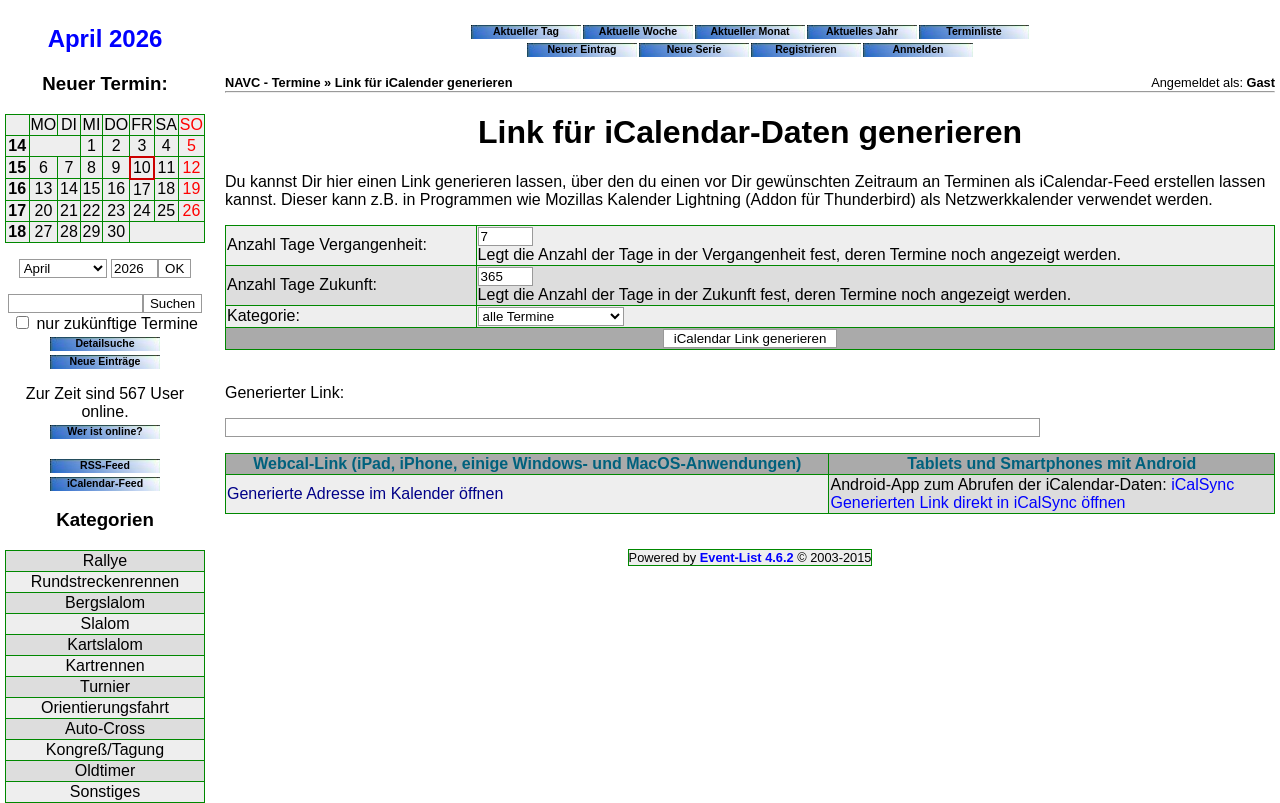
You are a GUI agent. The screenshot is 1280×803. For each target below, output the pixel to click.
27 (44, 231)
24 (142, 210)
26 (192, 210)
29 (92, 231)
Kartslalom (105, 644)
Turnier (105, 686)
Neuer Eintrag (581, 49)
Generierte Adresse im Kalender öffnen (365, 493)
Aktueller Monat (749, 31)
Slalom (105, 623)
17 (142, 189)
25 (166, 210)
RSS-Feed (105, 465)
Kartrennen (104, 665)
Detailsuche (104, 343)
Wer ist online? (104, 431)
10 (142, 167)
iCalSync (1202, 484)
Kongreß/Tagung (105, 749)
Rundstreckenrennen (105, 581)
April (75, 38)
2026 (135, 38)
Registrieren (806, 49)
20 (44, 210)
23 (116, 210)
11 (167, 167)
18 (166, 188)
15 (17, 167)
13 (44, 188)
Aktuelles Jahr (862, 31)
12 (192, 167)
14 (17, 145)
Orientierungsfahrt (105, 707)
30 (116, 231)
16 (17, 188)
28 (69, 231)
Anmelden (918, 49)
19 (192, 188)
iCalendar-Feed (105, 483)
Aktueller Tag (526, 31)
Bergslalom (105, 602)
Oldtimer (105, 770)
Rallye (105, 560)
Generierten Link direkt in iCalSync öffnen (977, 502)
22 (92, 210)
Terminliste (973, 31)
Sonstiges (105, 791)
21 (69, 210)
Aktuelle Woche (638, 31)
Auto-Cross (105, 728)
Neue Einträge (105, 361)
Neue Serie (694, 49)
